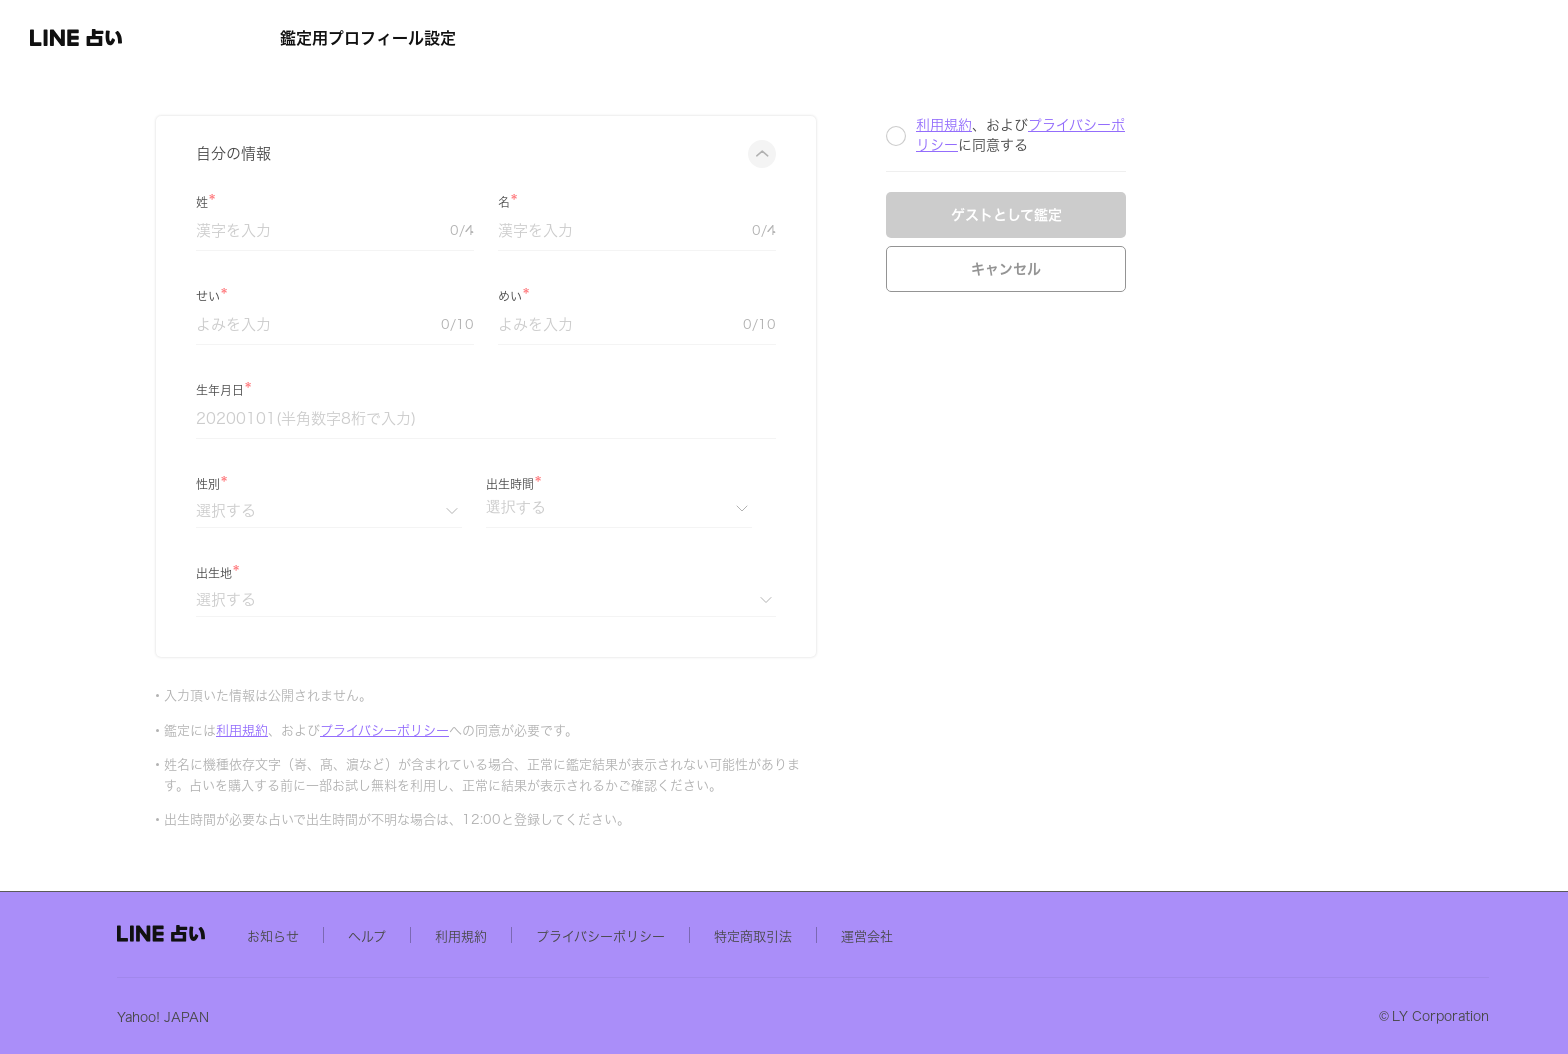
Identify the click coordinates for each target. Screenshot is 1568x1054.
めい (634, 296)
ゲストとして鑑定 (1130, 215)
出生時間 (634, 484)
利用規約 (366, 730)
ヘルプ (530, 935)
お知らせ (436, 935)
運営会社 (1030, 935)
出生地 (338, 573)
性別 (332, 484)
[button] (126, 38)
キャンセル (1130, 269)
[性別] (453, 510)
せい (332, 296)
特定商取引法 (916, 935)
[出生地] (610, 599)
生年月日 (344, 390)
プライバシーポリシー (508, 730)
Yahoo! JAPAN (326, 1016)
